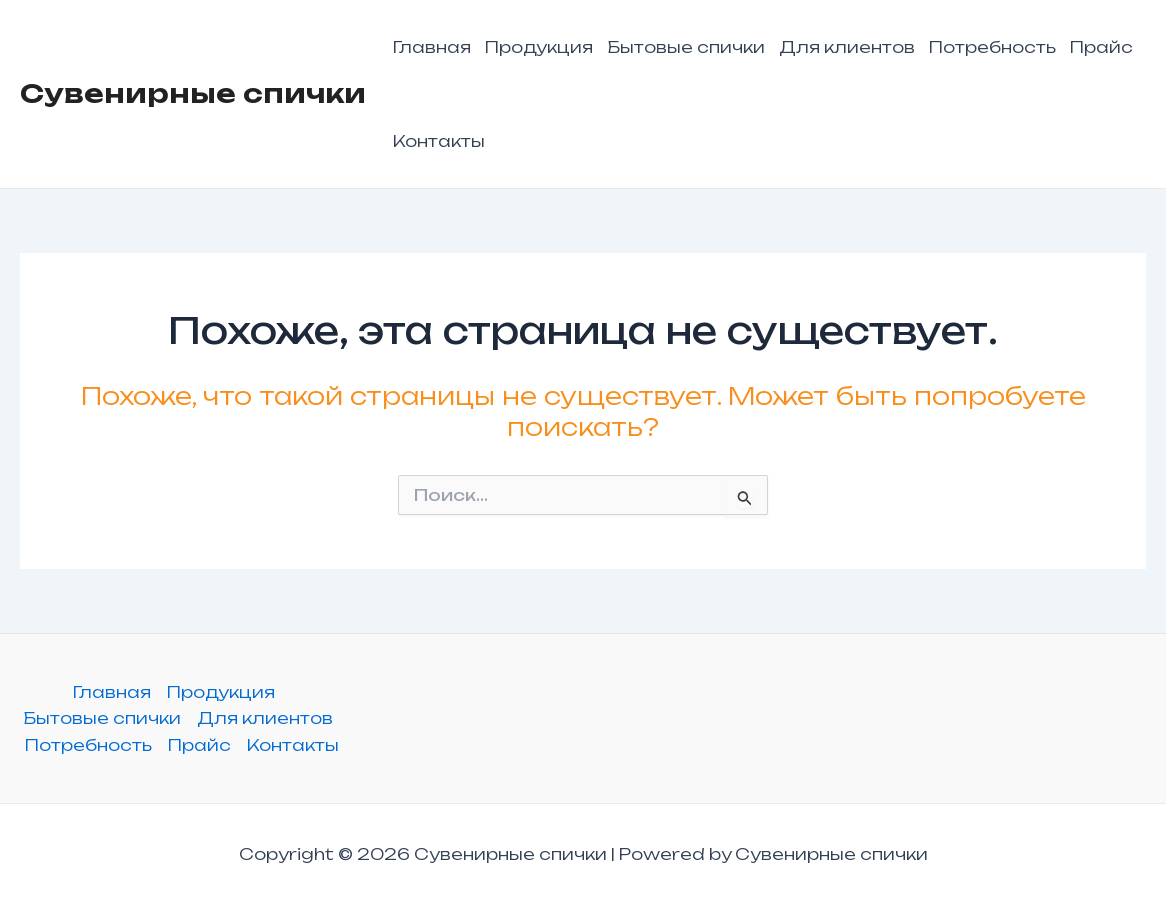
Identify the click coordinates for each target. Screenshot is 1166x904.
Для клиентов (847, 47)
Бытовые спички (686, 47)
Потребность (992, 47)
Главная (432, 47)
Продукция (539, 47)
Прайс (1101, 47)
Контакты (439, 141)
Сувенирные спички (193, 93)
